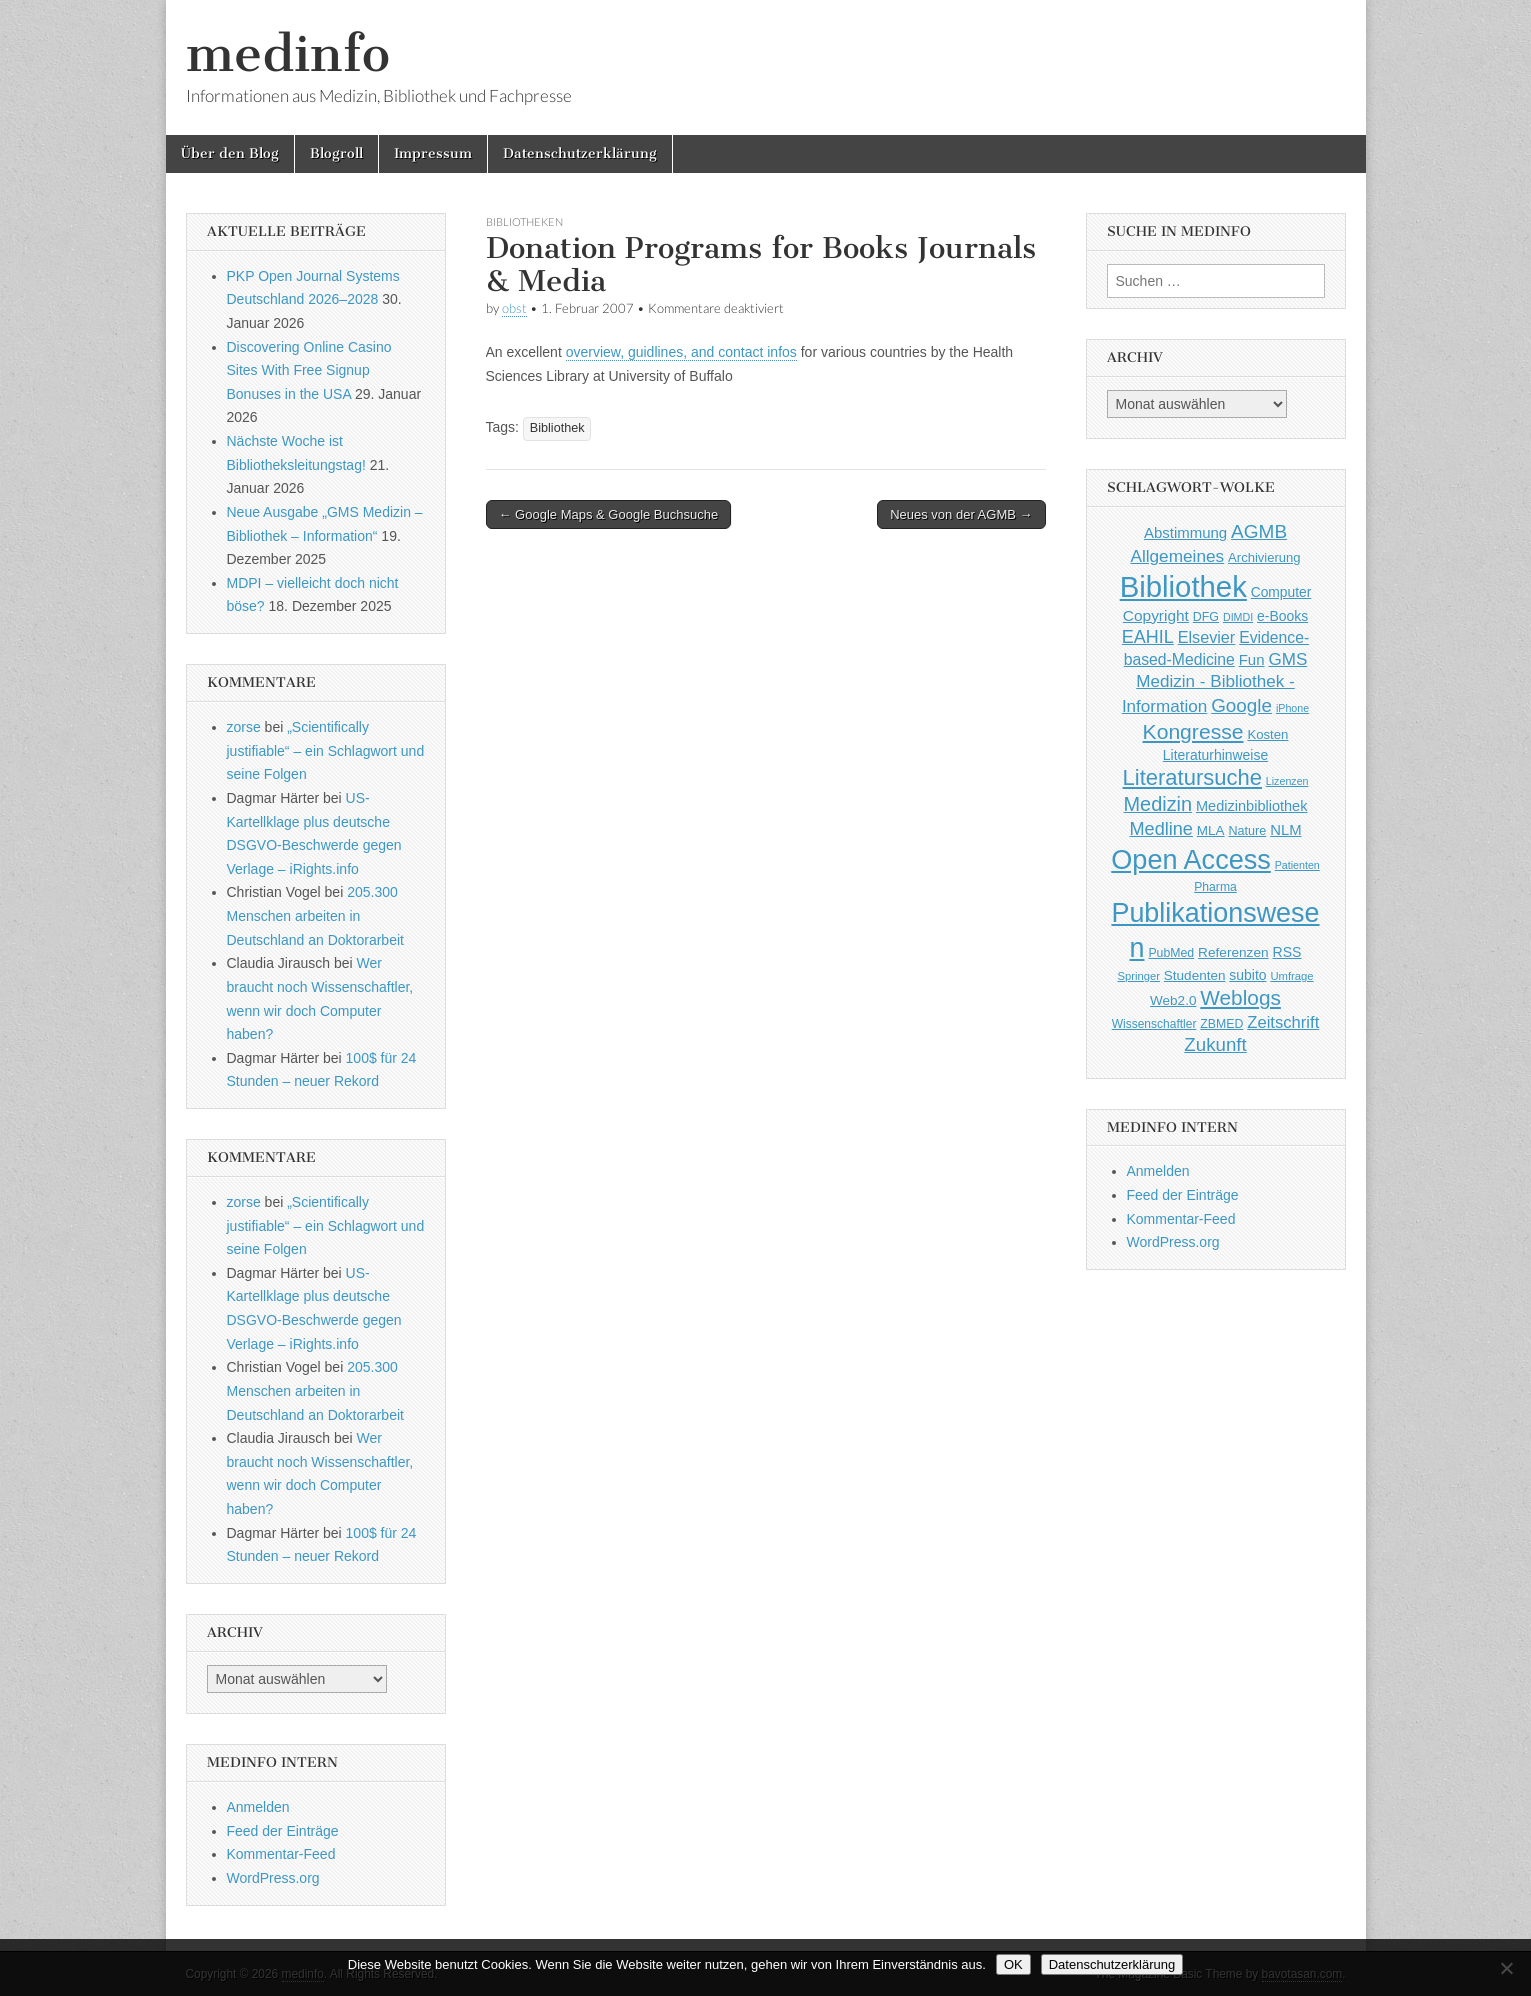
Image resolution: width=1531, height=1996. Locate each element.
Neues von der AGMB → (961, 514)
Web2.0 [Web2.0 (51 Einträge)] (1173, 1000)
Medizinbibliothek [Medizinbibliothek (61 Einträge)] (1251, 806)
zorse (244, 727)
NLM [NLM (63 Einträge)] (1285, 830)
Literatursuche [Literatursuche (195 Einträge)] (1192, 777)
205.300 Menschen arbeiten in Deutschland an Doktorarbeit (315, 915)
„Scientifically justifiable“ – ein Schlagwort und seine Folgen (326, 750)
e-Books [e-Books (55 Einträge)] (1282, 616)
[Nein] (1506, 1968)
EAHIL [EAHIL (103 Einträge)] (1148, 637)
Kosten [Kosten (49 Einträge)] (1267, 734)
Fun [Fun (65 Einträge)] (1252, 659)
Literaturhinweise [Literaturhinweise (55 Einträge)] (1215, 755)
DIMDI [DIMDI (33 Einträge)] (1238, 617)
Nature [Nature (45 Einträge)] (1248, 831)
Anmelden (258, 1807)
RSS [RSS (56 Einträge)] (1287, 952)
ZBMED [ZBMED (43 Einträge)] (1221, 1024)
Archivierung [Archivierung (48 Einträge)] (1264, 557)
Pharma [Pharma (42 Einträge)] (1215, 887)
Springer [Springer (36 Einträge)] (1138, 976)
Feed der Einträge (283, 1831)
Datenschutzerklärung (580, 153)
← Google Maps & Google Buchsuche (609, 514)
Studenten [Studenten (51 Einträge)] (1195, 975)
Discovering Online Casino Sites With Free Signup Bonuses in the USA (309, 370)
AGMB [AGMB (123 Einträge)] (1259, 531)
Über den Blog (230, 153)
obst (514, 308)
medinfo (288, 53)
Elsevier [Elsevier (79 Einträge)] (1207, 637)
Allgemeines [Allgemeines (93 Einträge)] (1177, 556)
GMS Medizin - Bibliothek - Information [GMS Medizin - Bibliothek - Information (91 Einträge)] (1214, 682)
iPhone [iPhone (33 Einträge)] (1292, 708)
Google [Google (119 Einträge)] (1241, 705)
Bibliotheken (524, 221)
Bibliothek (557, 428)
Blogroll (336, 153)
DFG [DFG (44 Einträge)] (1206, 617)
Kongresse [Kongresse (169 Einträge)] (1193, 731)
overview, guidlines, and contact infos (681, 352)
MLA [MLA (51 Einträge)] (1211, 830)
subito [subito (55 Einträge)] (1247, 975)
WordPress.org (273, 1878)
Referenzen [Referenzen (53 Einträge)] (1233, 952)
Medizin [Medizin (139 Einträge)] (1158, 804)
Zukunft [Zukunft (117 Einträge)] (1215, 1044)
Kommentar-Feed (281, 1854)
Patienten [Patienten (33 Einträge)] (1297, 865)
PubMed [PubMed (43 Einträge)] (1171, 953)
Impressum (433, 153)
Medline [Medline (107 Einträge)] (1160, 829)
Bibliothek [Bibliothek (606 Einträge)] (1183, 586)
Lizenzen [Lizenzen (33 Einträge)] (1287, 781)
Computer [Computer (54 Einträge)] (1281, 592)
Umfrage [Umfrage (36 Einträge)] (1291, 976)
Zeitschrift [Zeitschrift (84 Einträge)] (1283, 1022)
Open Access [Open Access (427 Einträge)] (1191, 859)
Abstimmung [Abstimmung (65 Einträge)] (1185, 532)
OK (1013, 1964)
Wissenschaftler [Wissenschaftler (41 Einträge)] (1154, 1024)
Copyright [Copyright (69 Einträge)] (1156, 615)
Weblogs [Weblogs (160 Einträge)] (1240, 997)
